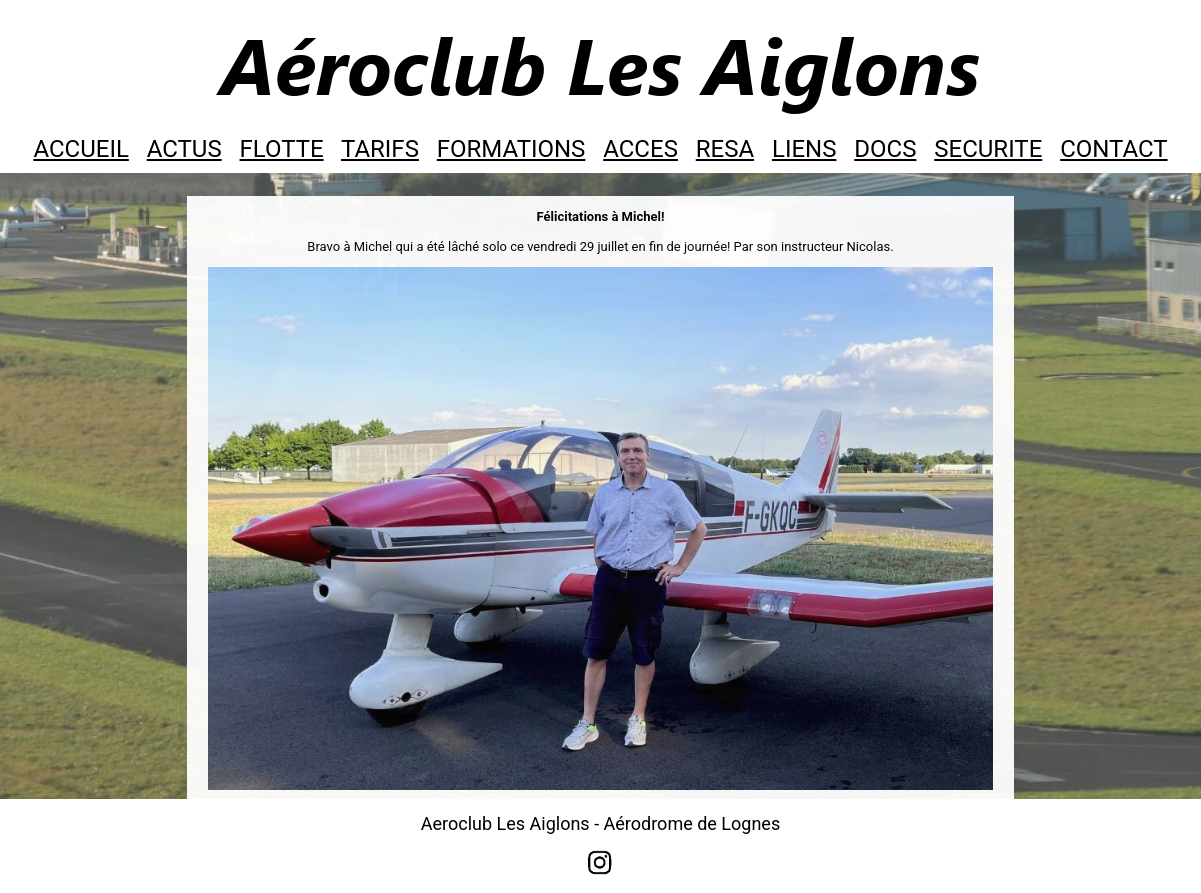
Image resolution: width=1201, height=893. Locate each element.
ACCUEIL (80, 149)
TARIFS (380, 149)
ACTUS (184, 149)
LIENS (804, 149)
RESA (725, 149)
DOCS (885, 149)
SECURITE (988, 149)
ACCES (640, 149)
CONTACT (1113, 149)
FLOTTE (282, 149)
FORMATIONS (511, 149)
